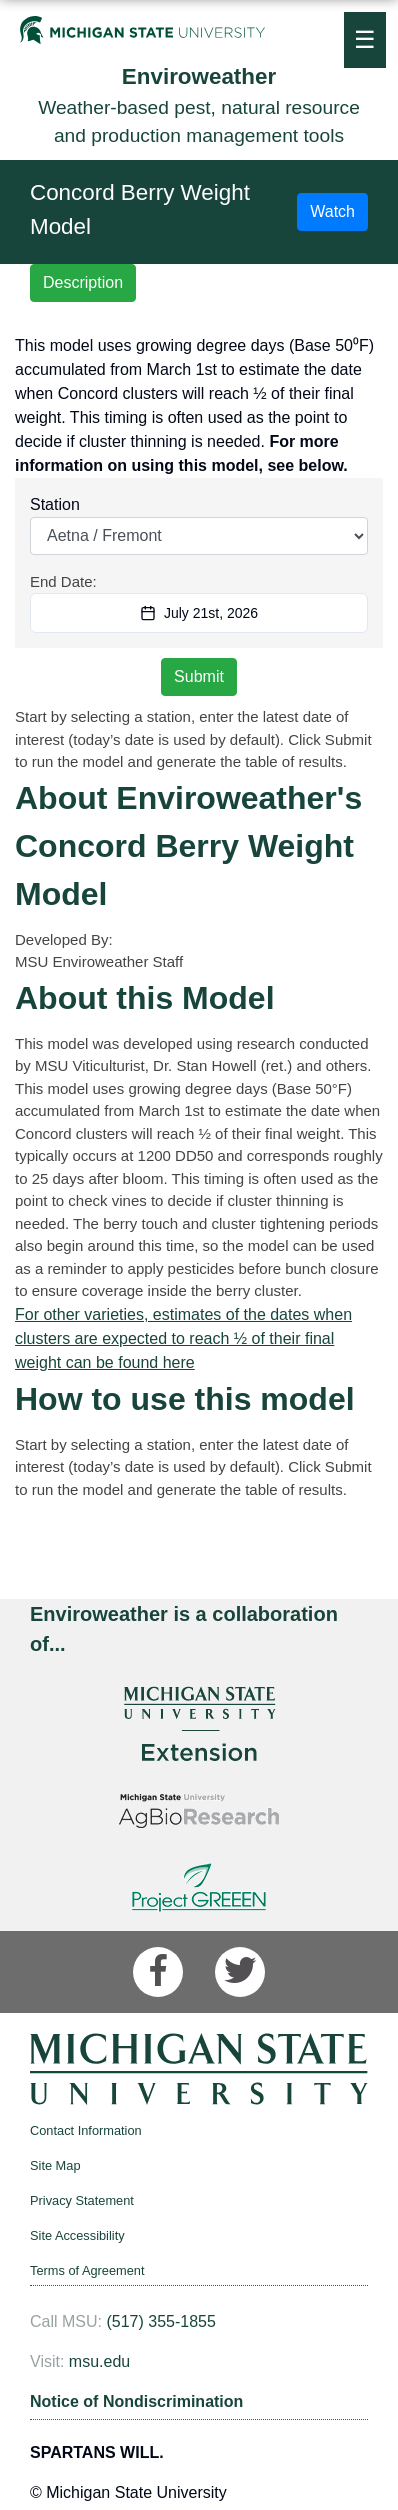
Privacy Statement (82, 2200)
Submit (199, 676)
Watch (332, 211)
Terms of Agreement (87, 2270)
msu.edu (99, 2361)
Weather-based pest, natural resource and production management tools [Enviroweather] (199, 103)
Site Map (55, 2165)
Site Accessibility (77, 2235)
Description (83, 282)
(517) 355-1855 (160, 2321)
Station (55, 504)
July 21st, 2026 (199, 613)
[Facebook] (158, 1972)
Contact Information (86, 2130)
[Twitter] (240, 1972)
